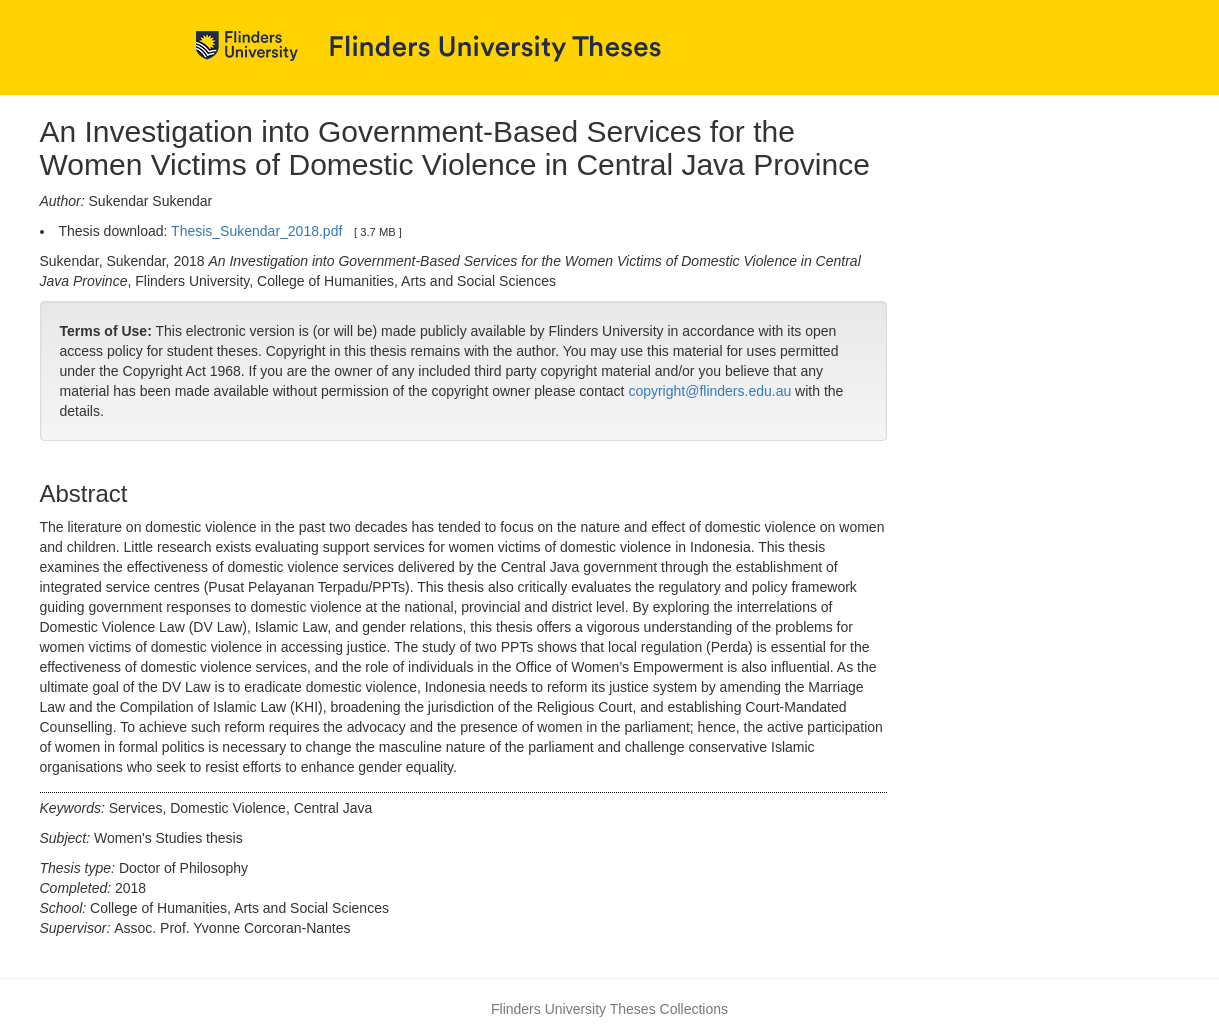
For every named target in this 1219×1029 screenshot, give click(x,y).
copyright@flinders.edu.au (709, 391)
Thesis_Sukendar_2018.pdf (256, 231)
